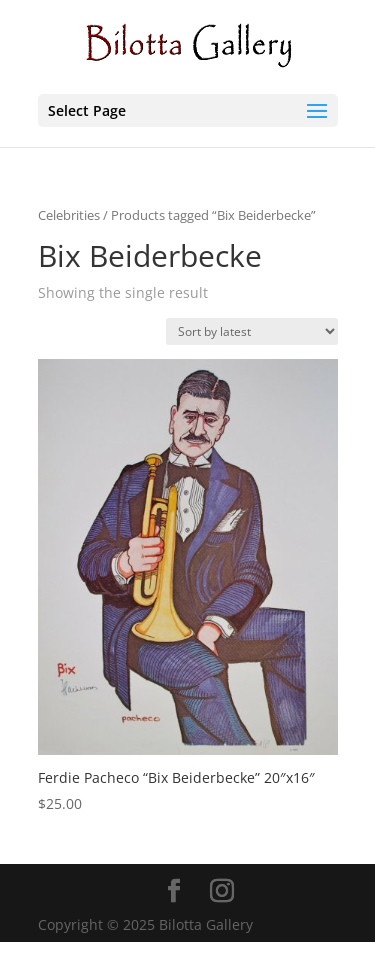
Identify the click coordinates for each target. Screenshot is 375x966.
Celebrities (69, 215)
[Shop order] (252, 331)
